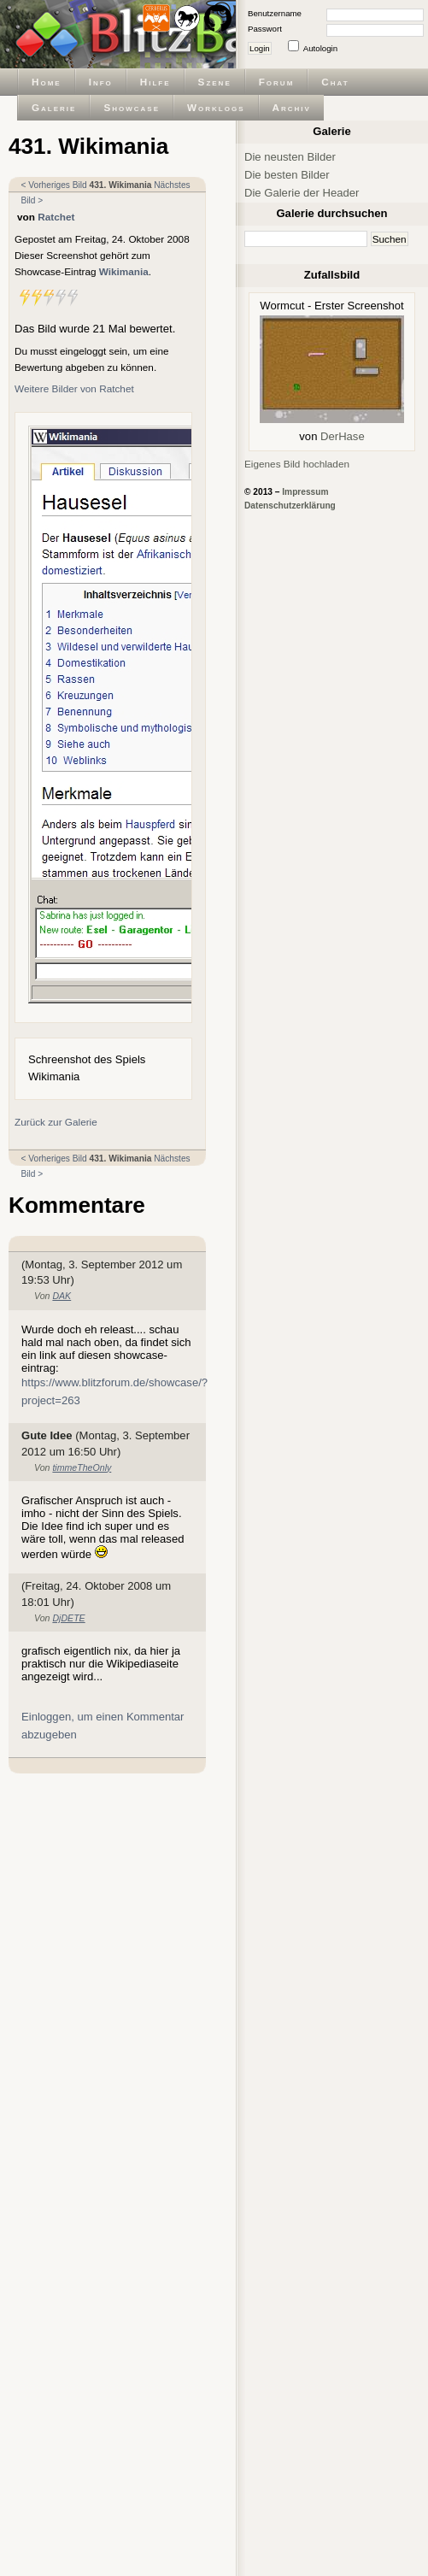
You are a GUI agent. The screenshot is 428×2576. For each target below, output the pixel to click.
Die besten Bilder (287, 174)
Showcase (131, 107)
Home (47, 81)
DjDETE (68, 1618)
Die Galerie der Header (301, 192)
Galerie (54, 107)
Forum (277, 81)
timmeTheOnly (81, 1467)
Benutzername (275, 13)
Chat (335, 81)
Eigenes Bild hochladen (296, 463)
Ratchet (56, 216)
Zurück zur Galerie (56, 1121)
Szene (215, 81)
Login (259, 48)
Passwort (265, 28)
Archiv (292, 107)
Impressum (305, 492)
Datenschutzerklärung (290, 505)
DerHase (342, 436)
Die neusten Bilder (290, 156)
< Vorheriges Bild (54, 185)
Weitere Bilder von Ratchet (74, 388)
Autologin (320, 48)
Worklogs (215, 107)
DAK (61, 1296)
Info (101, 81)
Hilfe (155, 81)
